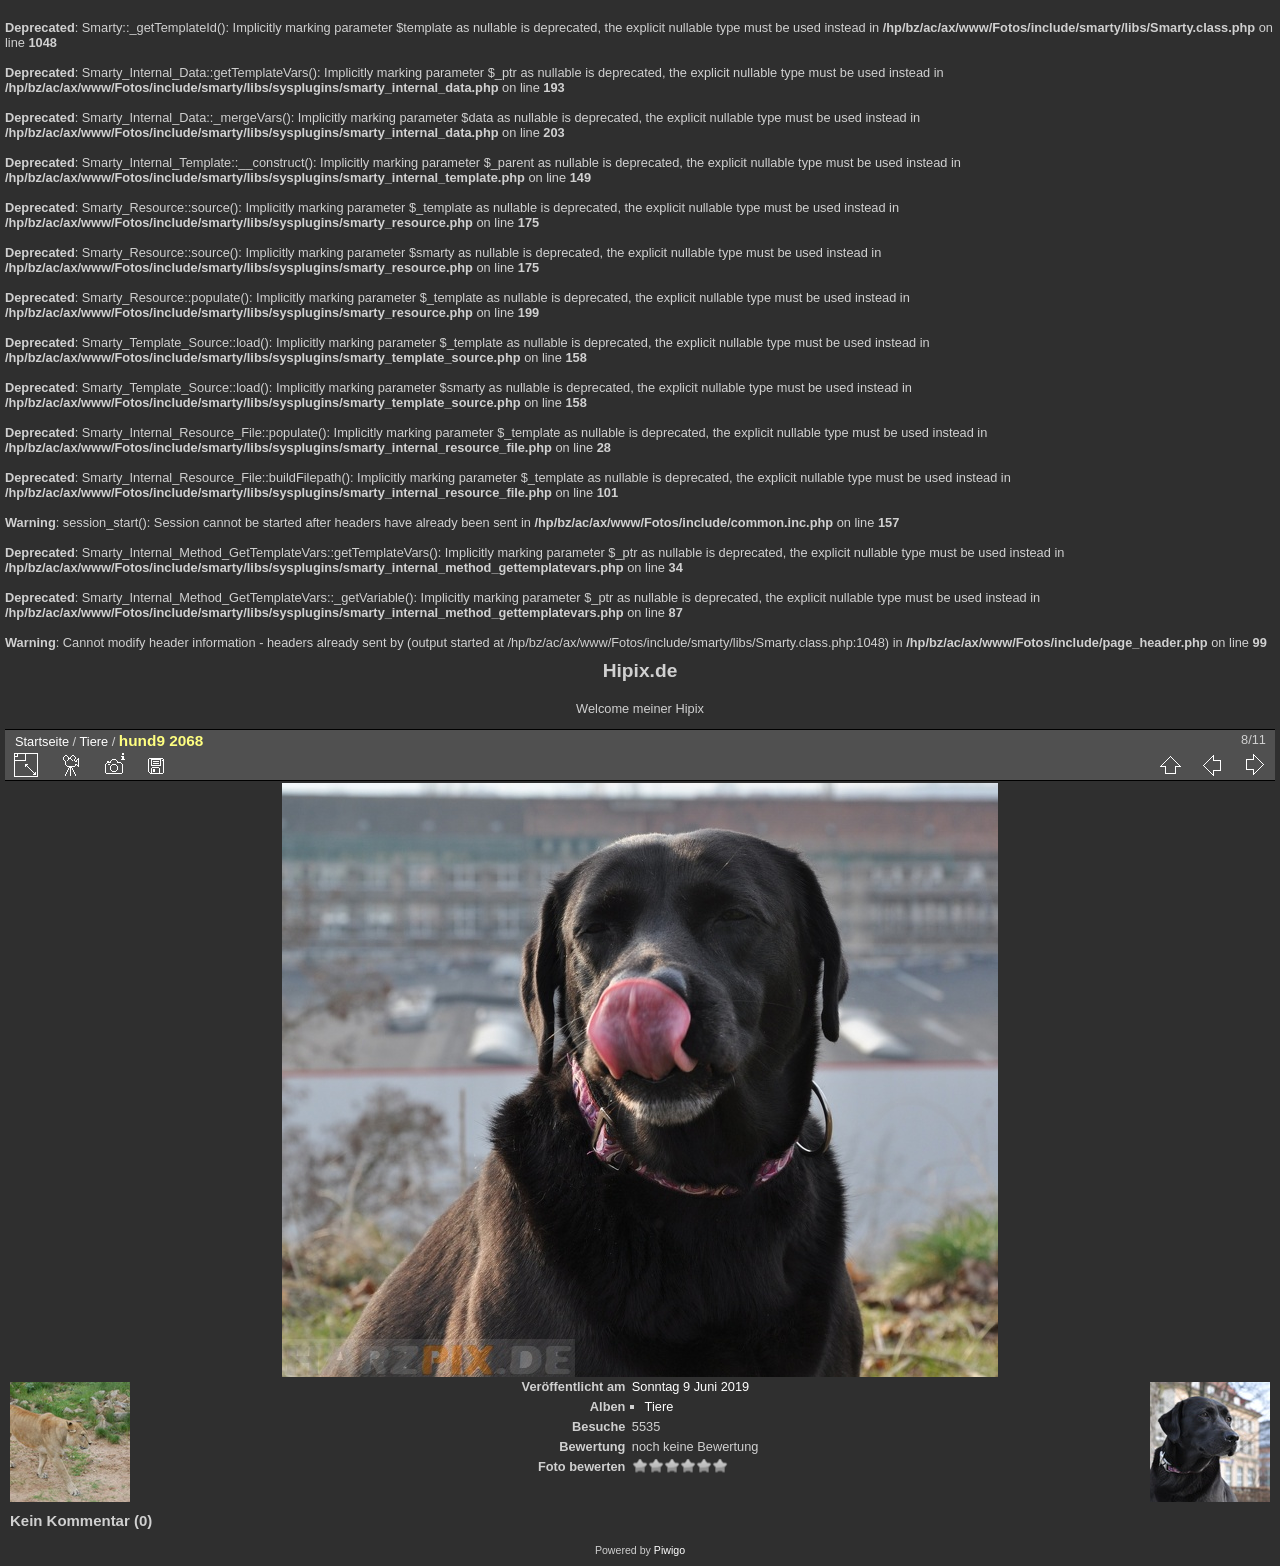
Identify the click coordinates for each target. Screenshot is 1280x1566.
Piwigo (669, 1550)
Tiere (94, 741)
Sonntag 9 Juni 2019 (690, 1386)
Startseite (42, 741)
